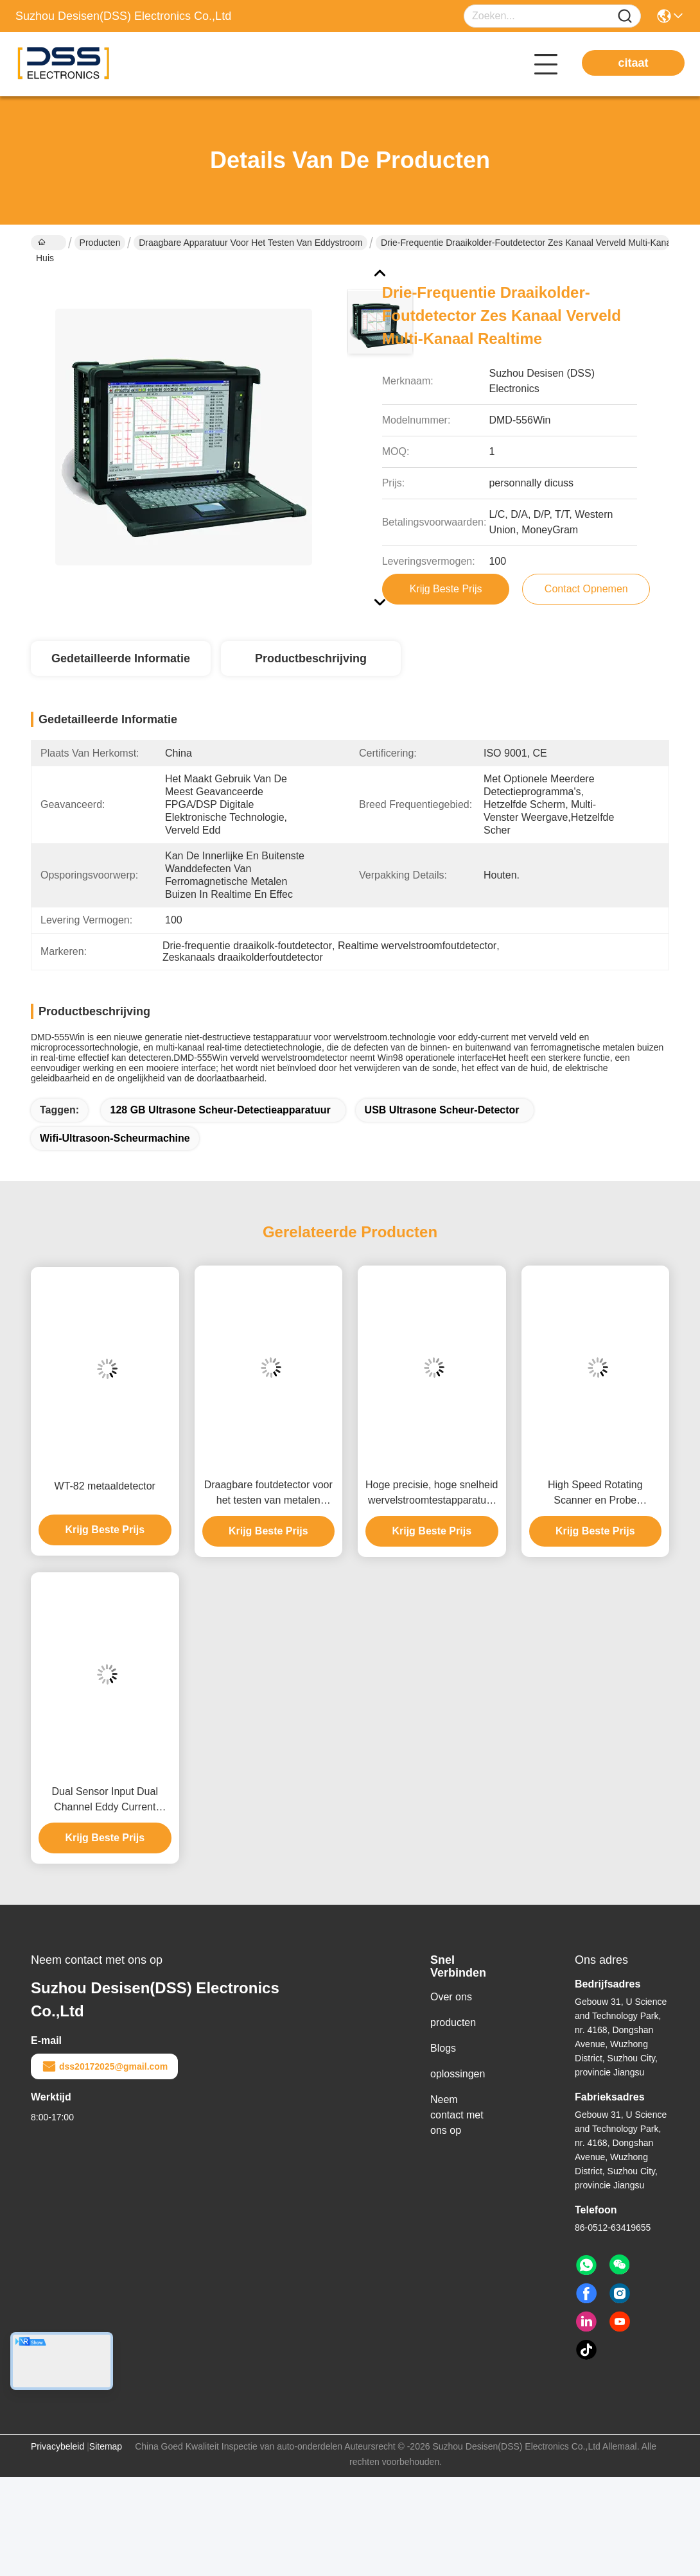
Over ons (451, 1996)
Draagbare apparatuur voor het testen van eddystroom (250, 242)
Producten (100, 242)
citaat (633, 62)
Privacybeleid (57, 2446)
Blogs (443, 2048)
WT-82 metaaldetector (105, 1486)
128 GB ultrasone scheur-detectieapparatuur (220, 1109)
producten (453, 2022)
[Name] (625, 16)
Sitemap (105, 2446)
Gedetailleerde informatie (120, 658)
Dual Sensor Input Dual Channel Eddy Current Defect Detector (105, 1800)
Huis (45, 243)
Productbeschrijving (311, 658)
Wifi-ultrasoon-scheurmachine (115, 1138)
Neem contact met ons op (457, 2115)
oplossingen (457, 2073)
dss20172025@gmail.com (104, 2066)
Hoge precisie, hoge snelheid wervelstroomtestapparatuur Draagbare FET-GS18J (431, 1493)
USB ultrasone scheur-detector (442, 1109)
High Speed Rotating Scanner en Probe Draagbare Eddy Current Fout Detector (595, 1493)
